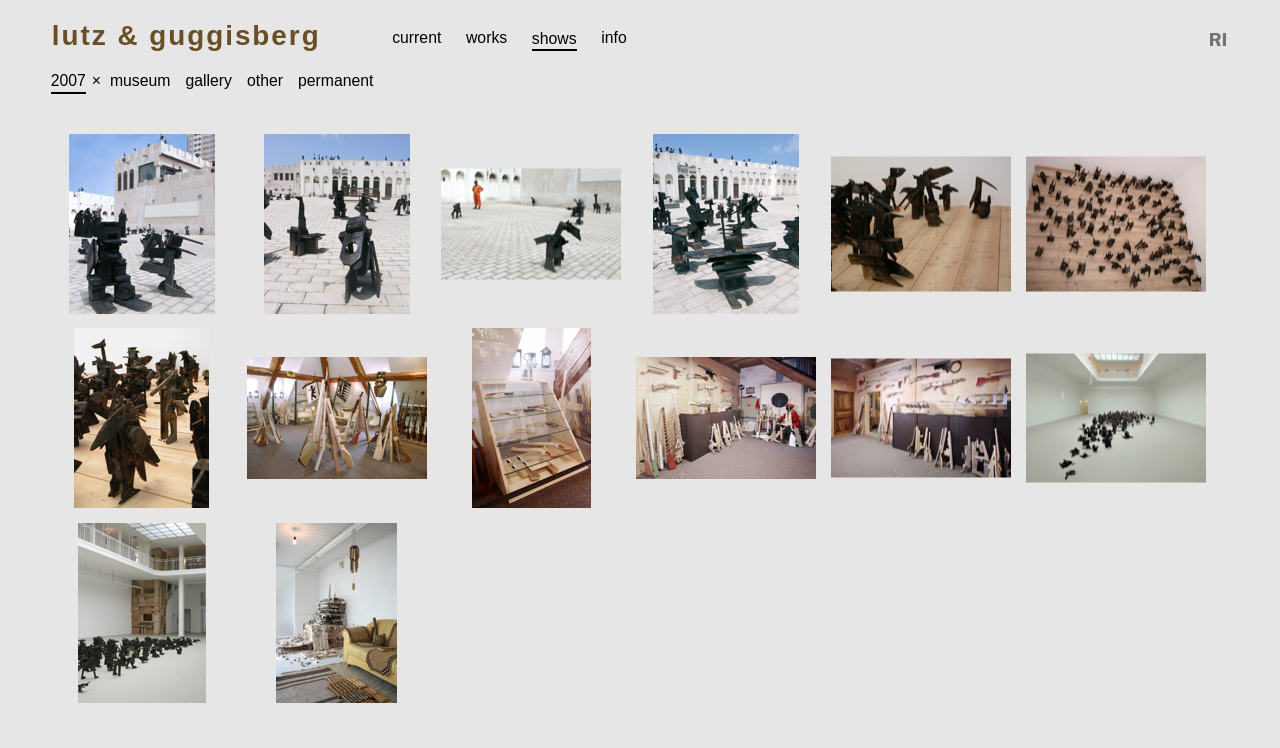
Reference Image (1219, 39)
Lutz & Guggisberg (186, 36)
